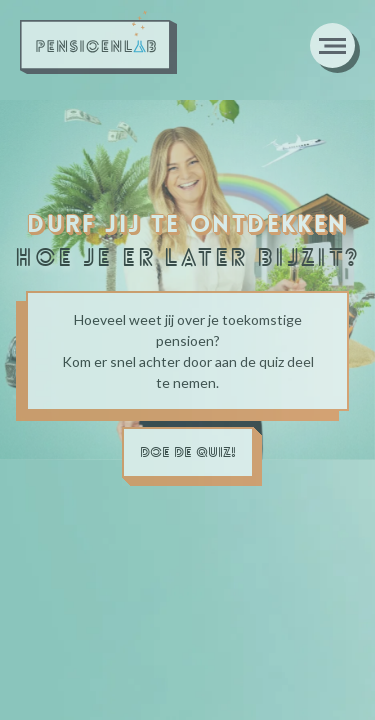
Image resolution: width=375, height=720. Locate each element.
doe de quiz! (188, 452)
